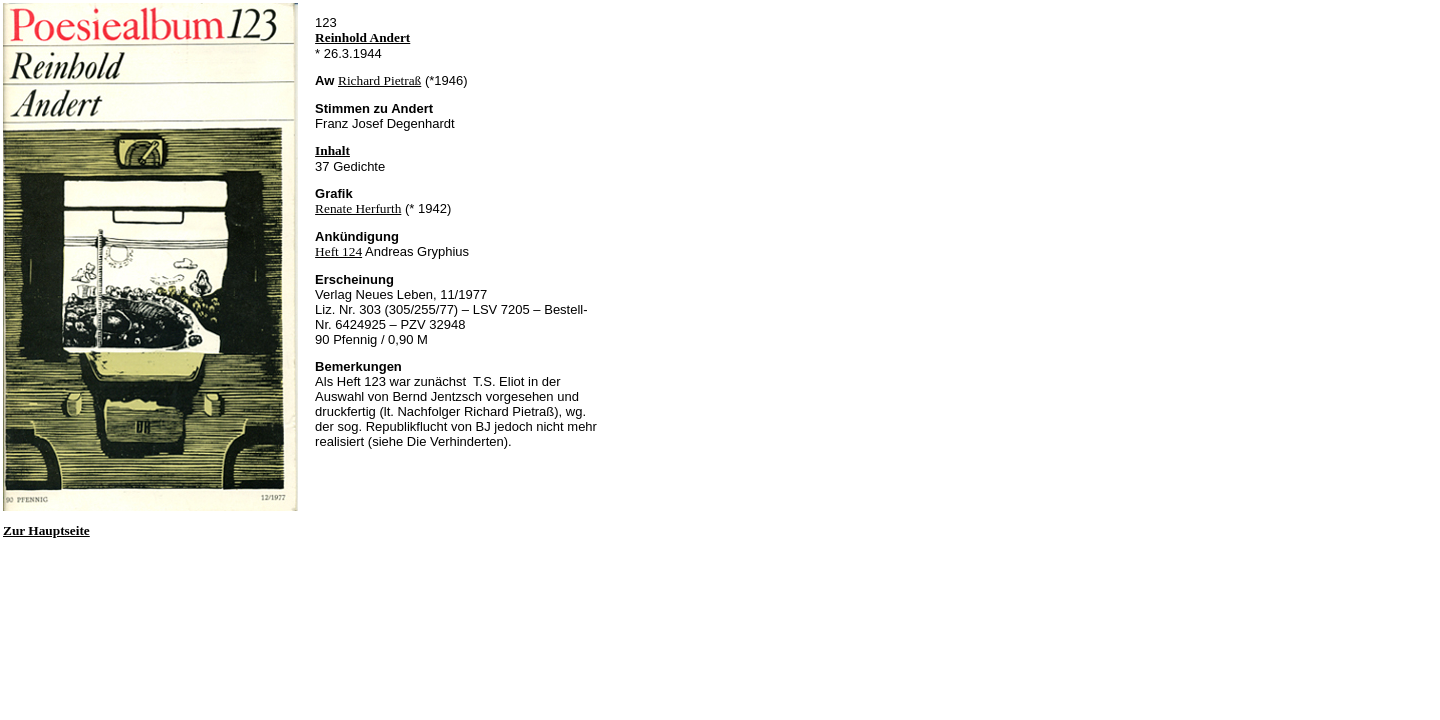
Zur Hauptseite (46, 530)
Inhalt (332, 150)
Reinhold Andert (362, 37)
